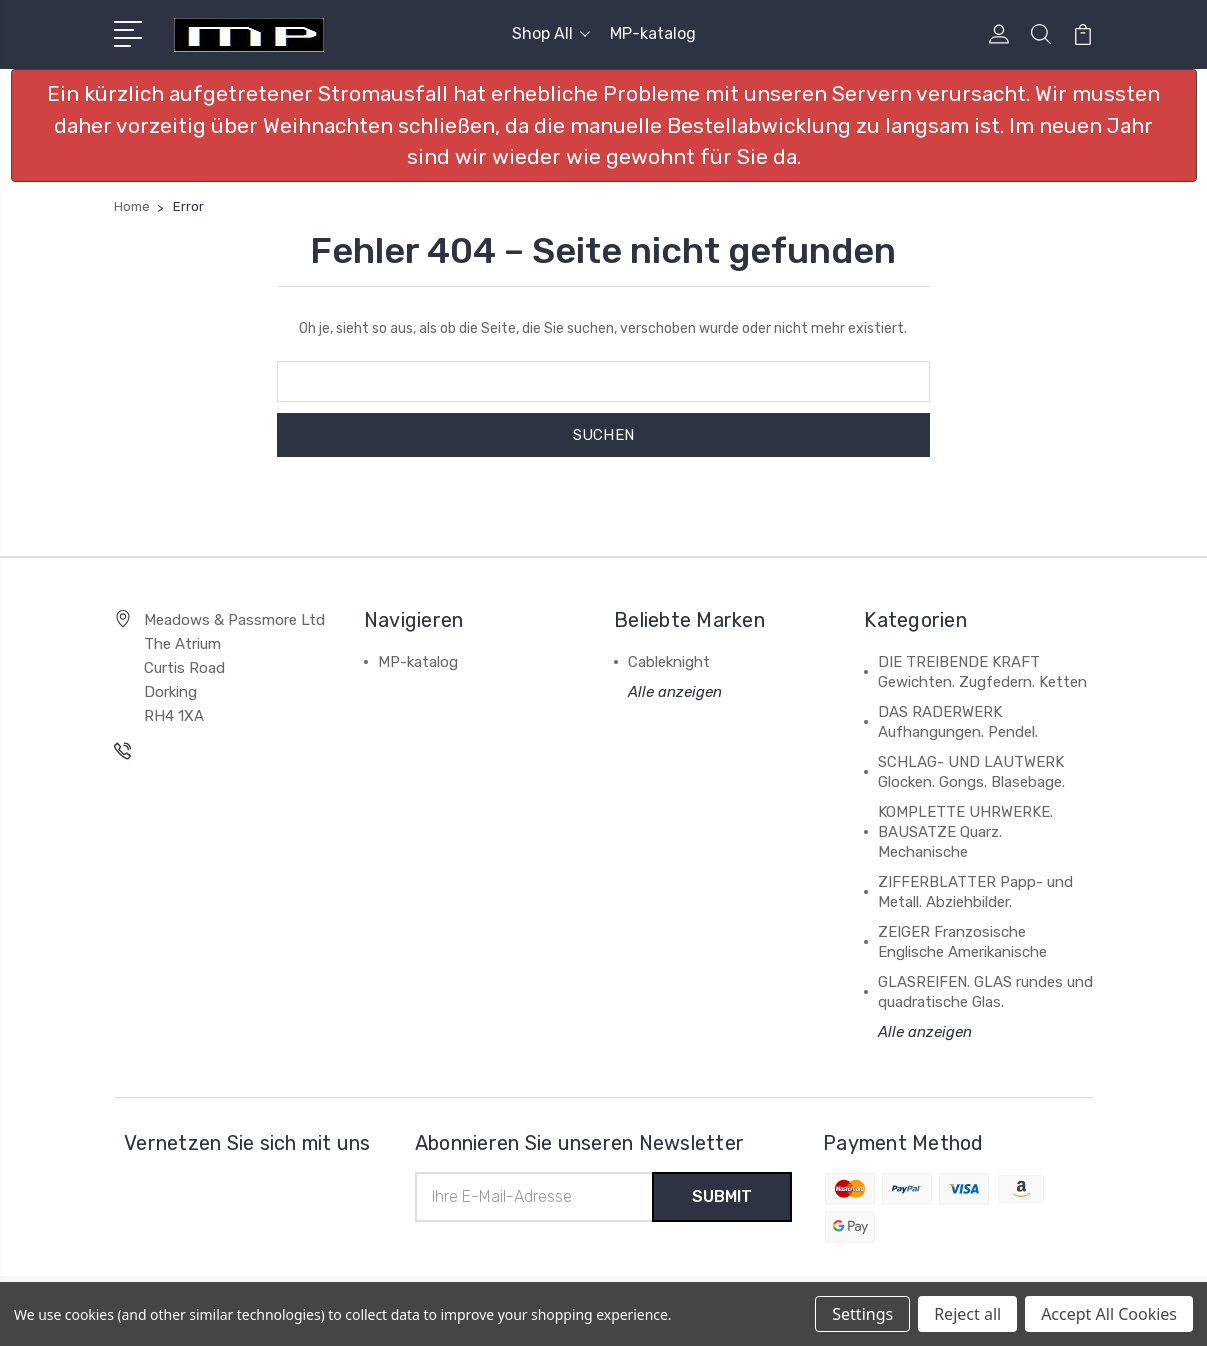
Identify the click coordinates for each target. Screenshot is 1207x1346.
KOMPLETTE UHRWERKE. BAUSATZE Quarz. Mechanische (965, 832)
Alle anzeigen (675, 692)
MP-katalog (653, 33)
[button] (604, 125)
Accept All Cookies (1109, 1314)
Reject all (967, 1314)
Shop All (551, 33)
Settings (862, 1314)
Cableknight (669, 662)
